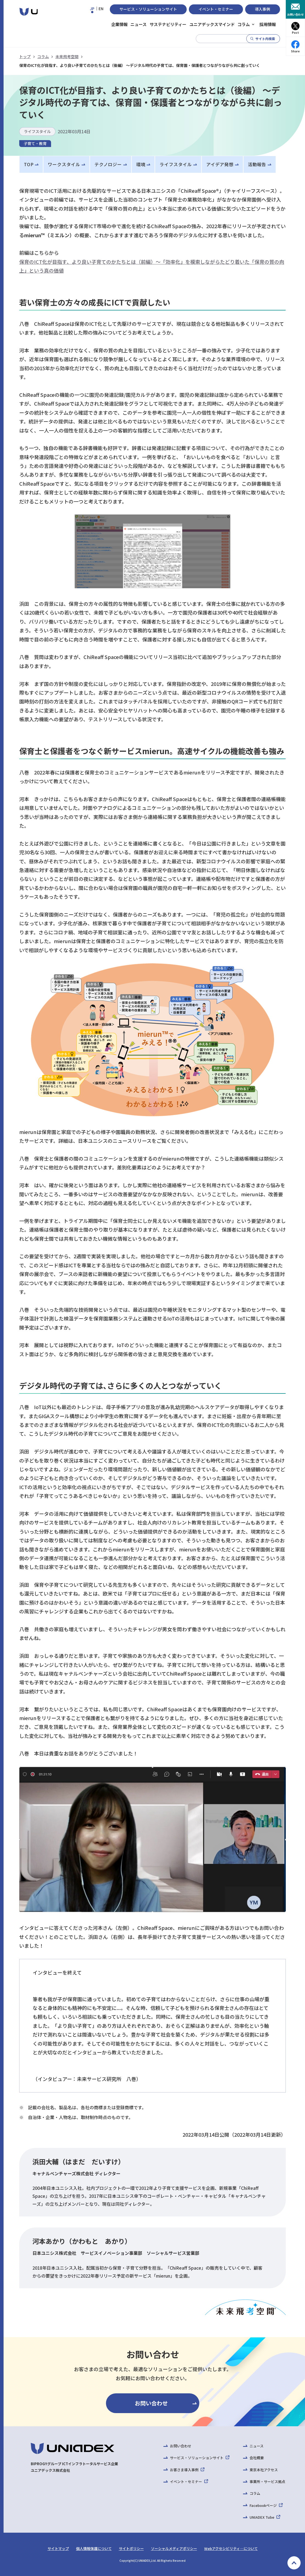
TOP (28, 164)
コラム (43, 56)
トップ (25, 56)
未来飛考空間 (67, 56)
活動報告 (257, 164)
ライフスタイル (176, 164)
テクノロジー (108, 164)
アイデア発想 (220, 164)
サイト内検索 (265, 38)
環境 (140, 164)
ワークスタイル (64, 164)
